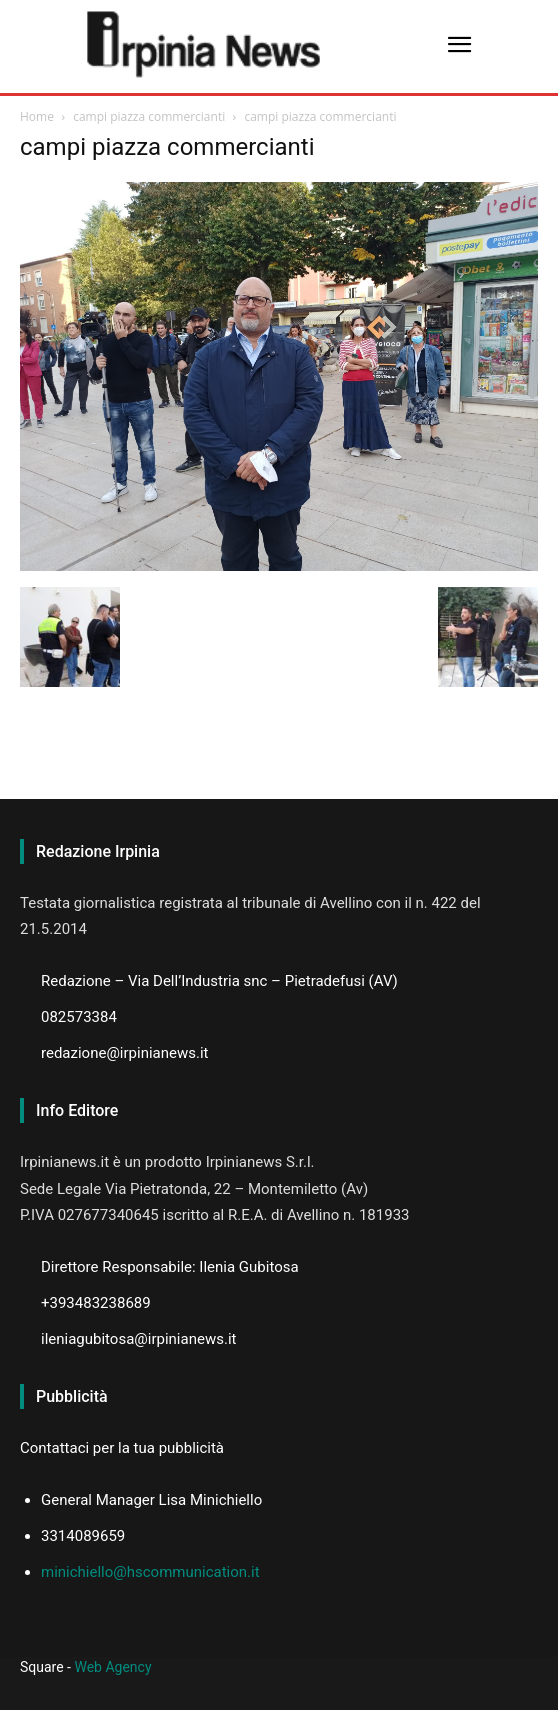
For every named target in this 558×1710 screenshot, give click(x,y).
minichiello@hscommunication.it (150, 1572)
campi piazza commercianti (149, 116)
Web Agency (112, 1667)
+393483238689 (96, 1303)
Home (37, 116)
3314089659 (83, 1536)
